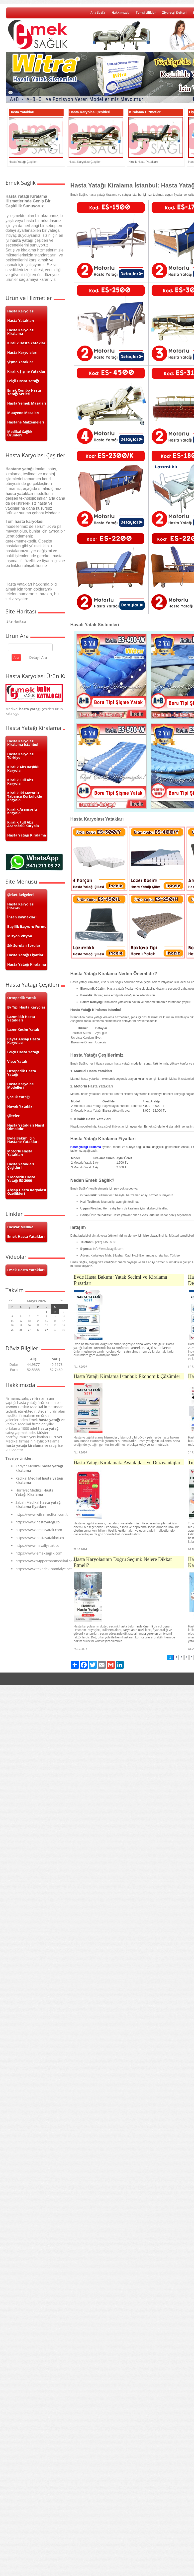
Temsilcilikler (146, 12)
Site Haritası (16, 621)
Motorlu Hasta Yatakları (19, 1153)
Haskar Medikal (20, 1227)
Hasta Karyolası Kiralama (20, 332)
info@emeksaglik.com (108, 1249)
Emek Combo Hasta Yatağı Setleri (24, 392)
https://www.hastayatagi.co (37, 1522)
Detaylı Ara (38, 657)
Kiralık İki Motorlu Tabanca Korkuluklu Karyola (24, 796)
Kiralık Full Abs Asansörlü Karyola (23, 824)
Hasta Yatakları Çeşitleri (20, 1166)
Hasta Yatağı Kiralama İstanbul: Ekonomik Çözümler (127, 1376)
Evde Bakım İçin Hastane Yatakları (23, 1140)
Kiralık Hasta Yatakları (26, 343)
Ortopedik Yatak (21, 997)
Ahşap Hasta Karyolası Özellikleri (26, 1192)
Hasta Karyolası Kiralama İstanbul (22, 743)
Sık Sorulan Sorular (23, 945)
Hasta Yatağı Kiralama (26, 835)
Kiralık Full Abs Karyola (20, 782)
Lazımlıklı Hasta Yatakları (21, 1018)
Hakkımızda (120, 12)
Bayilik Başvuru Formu (27, 926)
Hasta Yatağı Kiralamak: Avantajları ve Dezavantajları (128, 1462)
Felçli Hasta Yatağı (23, 380)
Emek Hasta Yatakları (26, 1236)
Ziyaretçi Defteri (174, 12)
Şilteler (13, 1115)
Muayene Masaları (23, 412)
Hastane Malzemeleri (25, 422)
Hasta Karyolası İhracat (20, 906)
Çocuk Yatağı (18, 1096)
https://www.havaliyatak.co (37, 1545)
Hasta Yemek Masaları (26, 403)
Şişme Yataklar (20, 361)
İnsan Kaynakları (22, 917)
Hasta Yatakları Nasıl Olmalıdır (25, 1127)
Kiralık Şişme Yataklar (26, 371)
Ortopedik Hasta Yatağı (21, 1073)
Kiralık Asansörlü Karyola (22, 811)
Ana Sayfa (98, 12)
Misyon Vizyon (19, 936)
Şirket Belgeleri (20, 894)
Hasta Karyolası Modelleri (20, 1085)
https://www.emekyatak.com (38, 1529)
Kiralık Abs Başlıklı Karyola (23, 769)
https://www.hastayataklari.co (39, 1537)
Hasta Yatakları (20, 320)
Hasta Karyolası (20, 311)
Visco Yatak (17, 1061)
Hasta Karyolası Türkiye (20, 756)
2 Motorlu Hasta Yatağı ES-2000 (21, 1179)
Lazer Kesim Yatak (23, 1029)
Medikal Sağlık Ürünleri (19, 433)
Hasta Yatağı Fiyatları (26, 955)
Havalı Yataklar (20, 1106)
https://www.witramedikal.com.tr (42, 1514)
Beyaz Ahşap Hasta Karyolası (23, 1041)
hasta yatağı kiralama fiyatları (38, 1504)
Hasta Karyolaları (22, 352)
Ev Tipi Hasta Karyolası (27, 1007)
